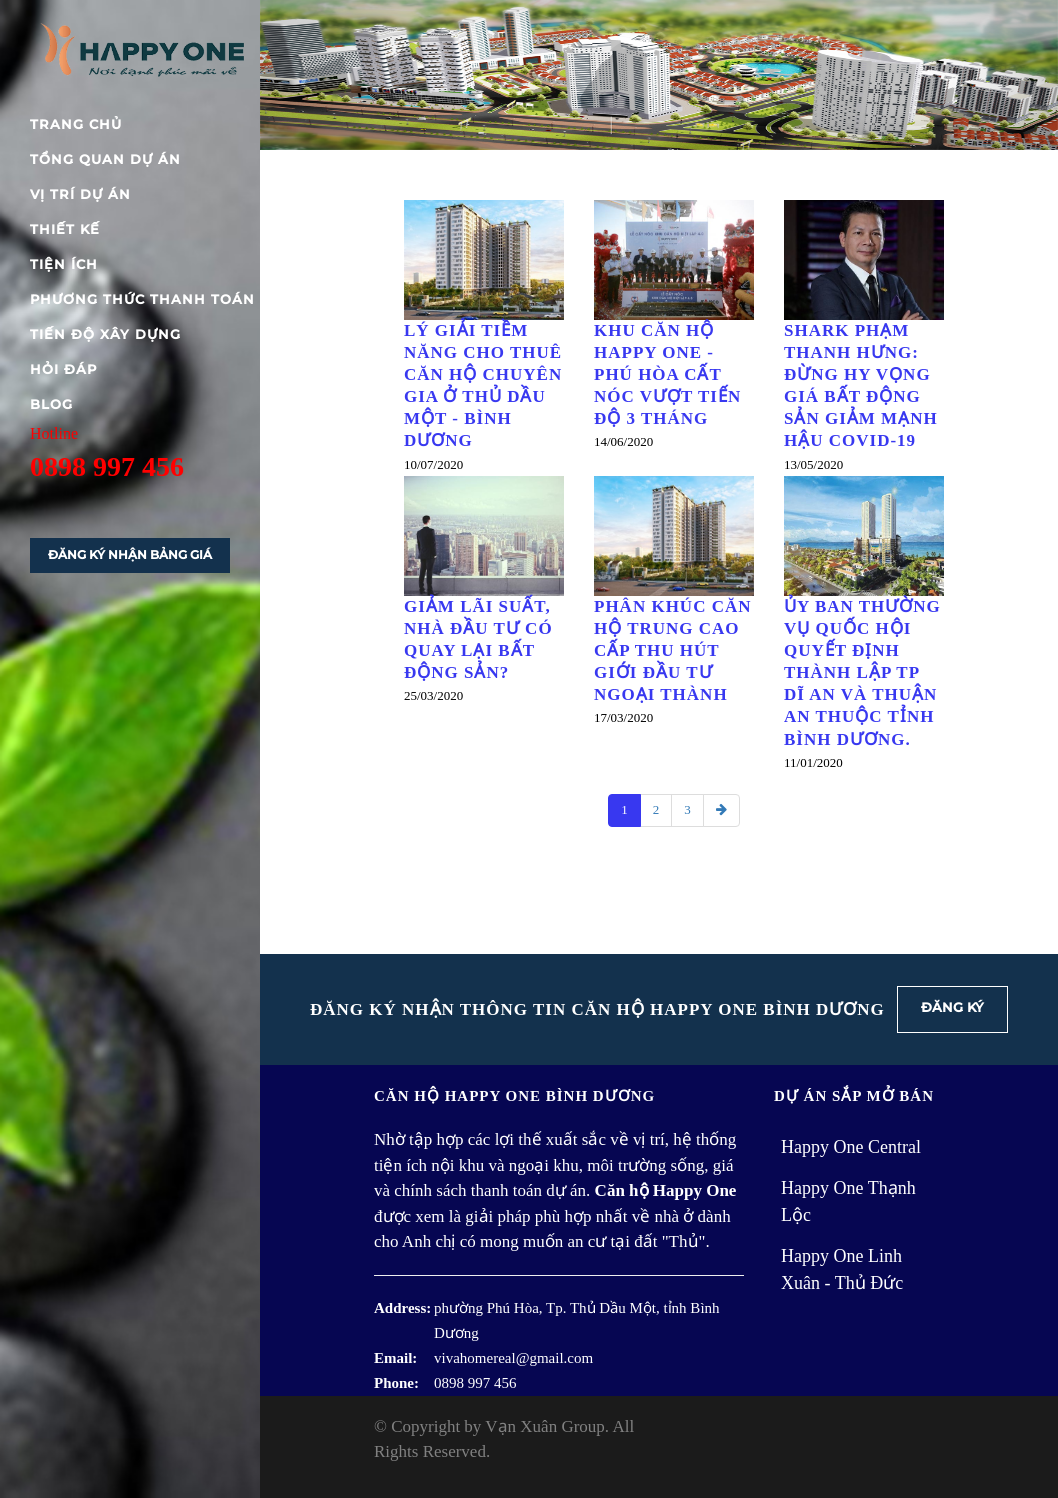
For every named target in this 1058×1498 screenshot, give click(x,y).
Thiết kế (65, 229)
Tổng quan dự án (105, 159)
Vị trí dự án (80, 194)
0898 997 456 (107, 466)
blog (51, 404)
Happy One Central (851, 1147)
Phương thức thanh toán (142, 299)
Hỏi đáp (63, 369)
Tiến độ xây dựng (105, 334)
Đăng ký (952, 1007)
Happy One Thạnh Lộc (848, 1201)
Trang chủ (76, 124)
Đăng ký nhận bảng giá (130, 554)
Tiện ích (64, 264)
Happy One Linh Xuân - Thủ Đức (842, 1269)
